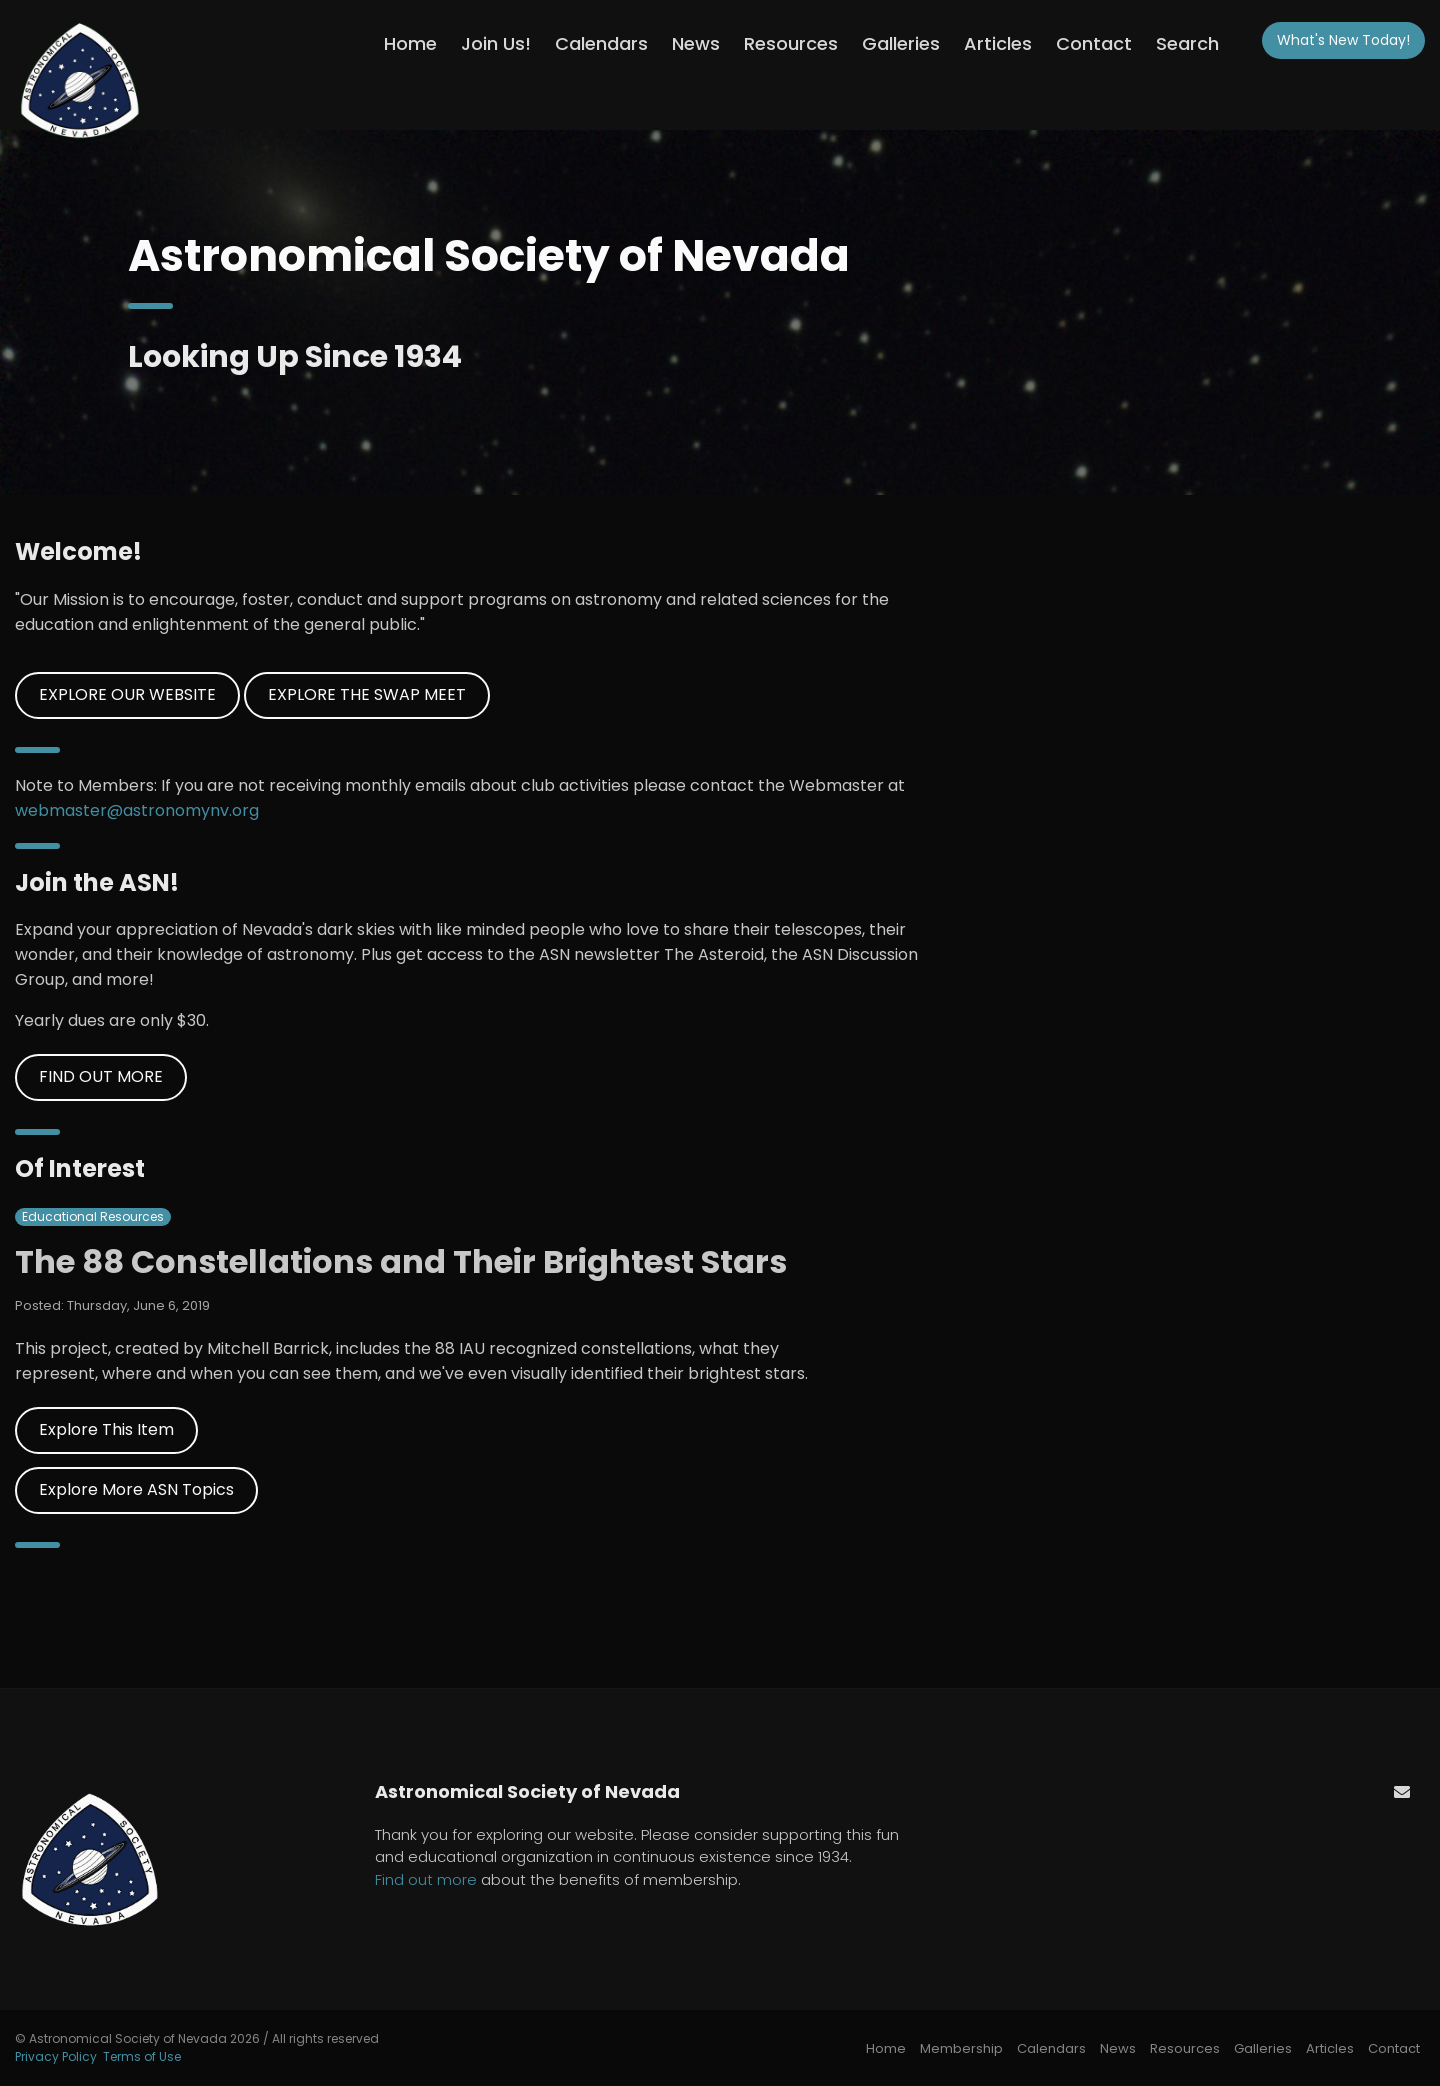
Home (410, 43)
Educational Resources (93, 1216)
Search (1187, 43)
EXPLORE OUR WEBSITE (127, 694)
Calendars (601, 43)
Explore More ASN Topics (136, 1489)
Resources (791, 43)
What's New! (1343, 40)
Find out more (426, 1879)
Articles (998, 43)
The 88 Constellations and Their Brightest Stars (401, 1261)
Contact (1094, 43)
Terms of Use (142, 2056)
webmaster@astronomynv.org (137, 810)
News (696, 43)
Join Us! (496, 43)
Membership (961, 2048)
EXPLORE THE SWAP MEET (367, 694)
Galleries (901, 43)
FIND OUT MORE (101, 1076)
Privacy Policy (56, 2056)
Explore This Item (106, 1429)
